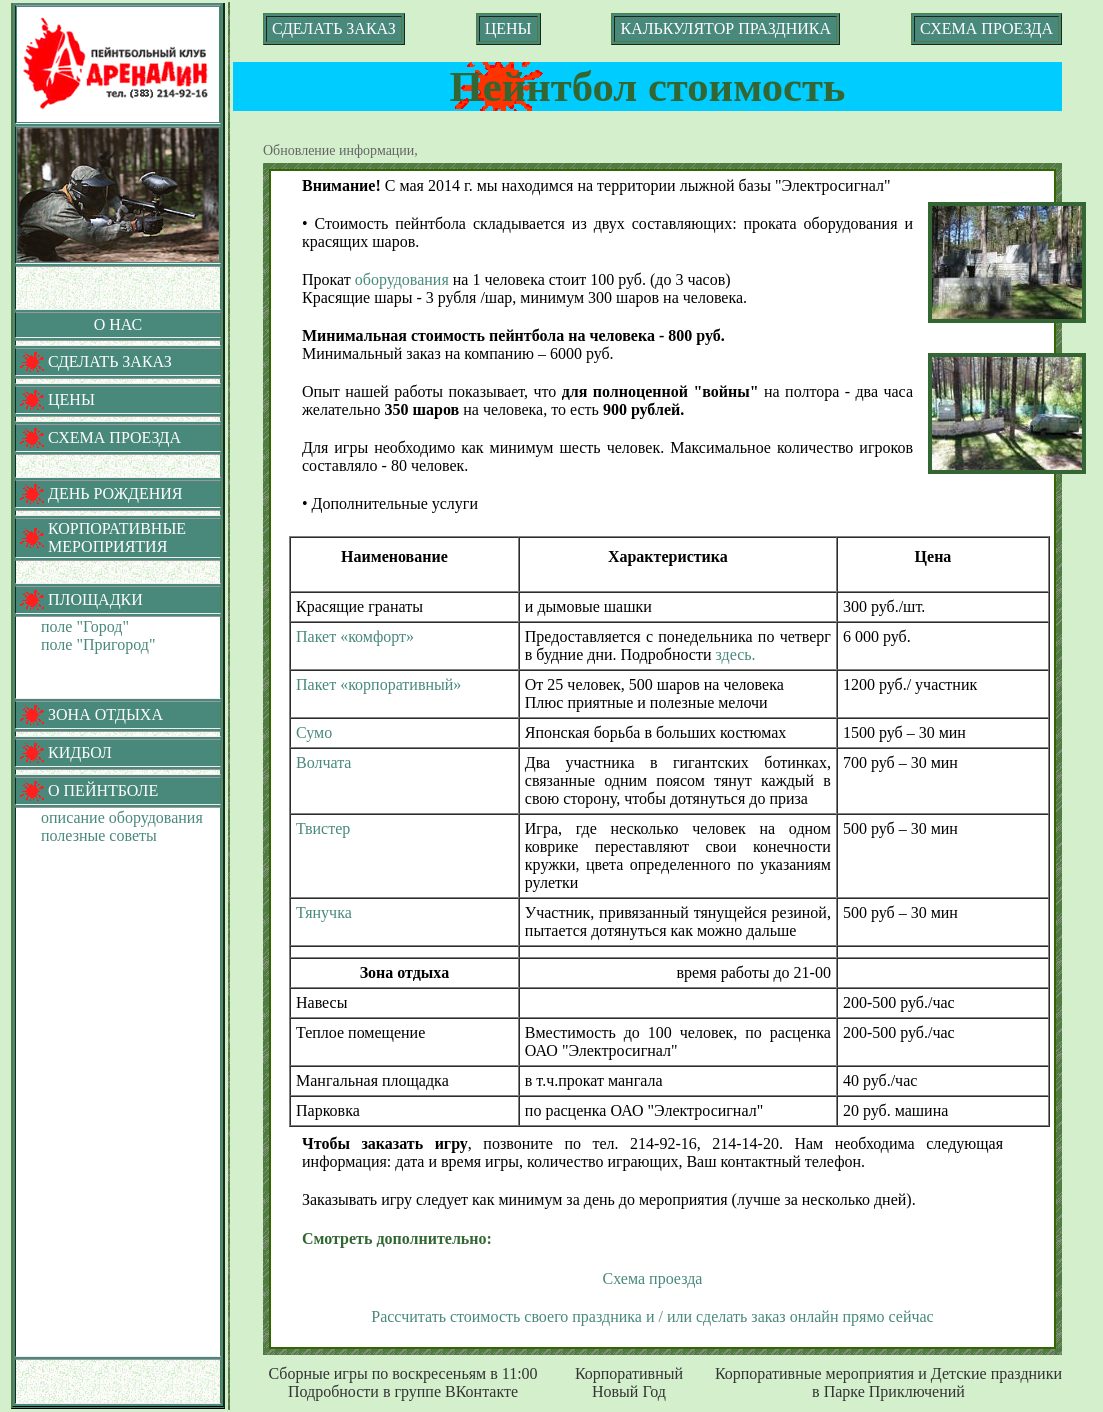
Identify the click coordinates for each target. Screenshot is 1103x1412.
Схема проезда (653, 1278)
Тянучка (324, 912)
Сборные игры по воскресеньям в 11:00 (402, 1373)
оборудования (402, 279)
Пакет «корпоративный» (378, 684)
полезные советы (99, 835)
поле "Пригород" (98, 644)
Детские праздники (996, 1373)
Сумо (314, 732)
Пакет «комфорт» (355, 636)
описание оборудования (122, 817)
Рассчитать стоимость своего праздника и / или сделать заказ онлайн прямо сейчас (652, 1316)
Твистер (323, 828)
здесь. (736, 654)
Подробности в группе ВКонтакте (403, 1391)
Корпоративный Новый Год (629, 1382)
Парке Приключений (894, 1391)
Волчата (323, 762)
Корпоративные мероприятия (814, 1373)
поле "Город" (85, 626)
